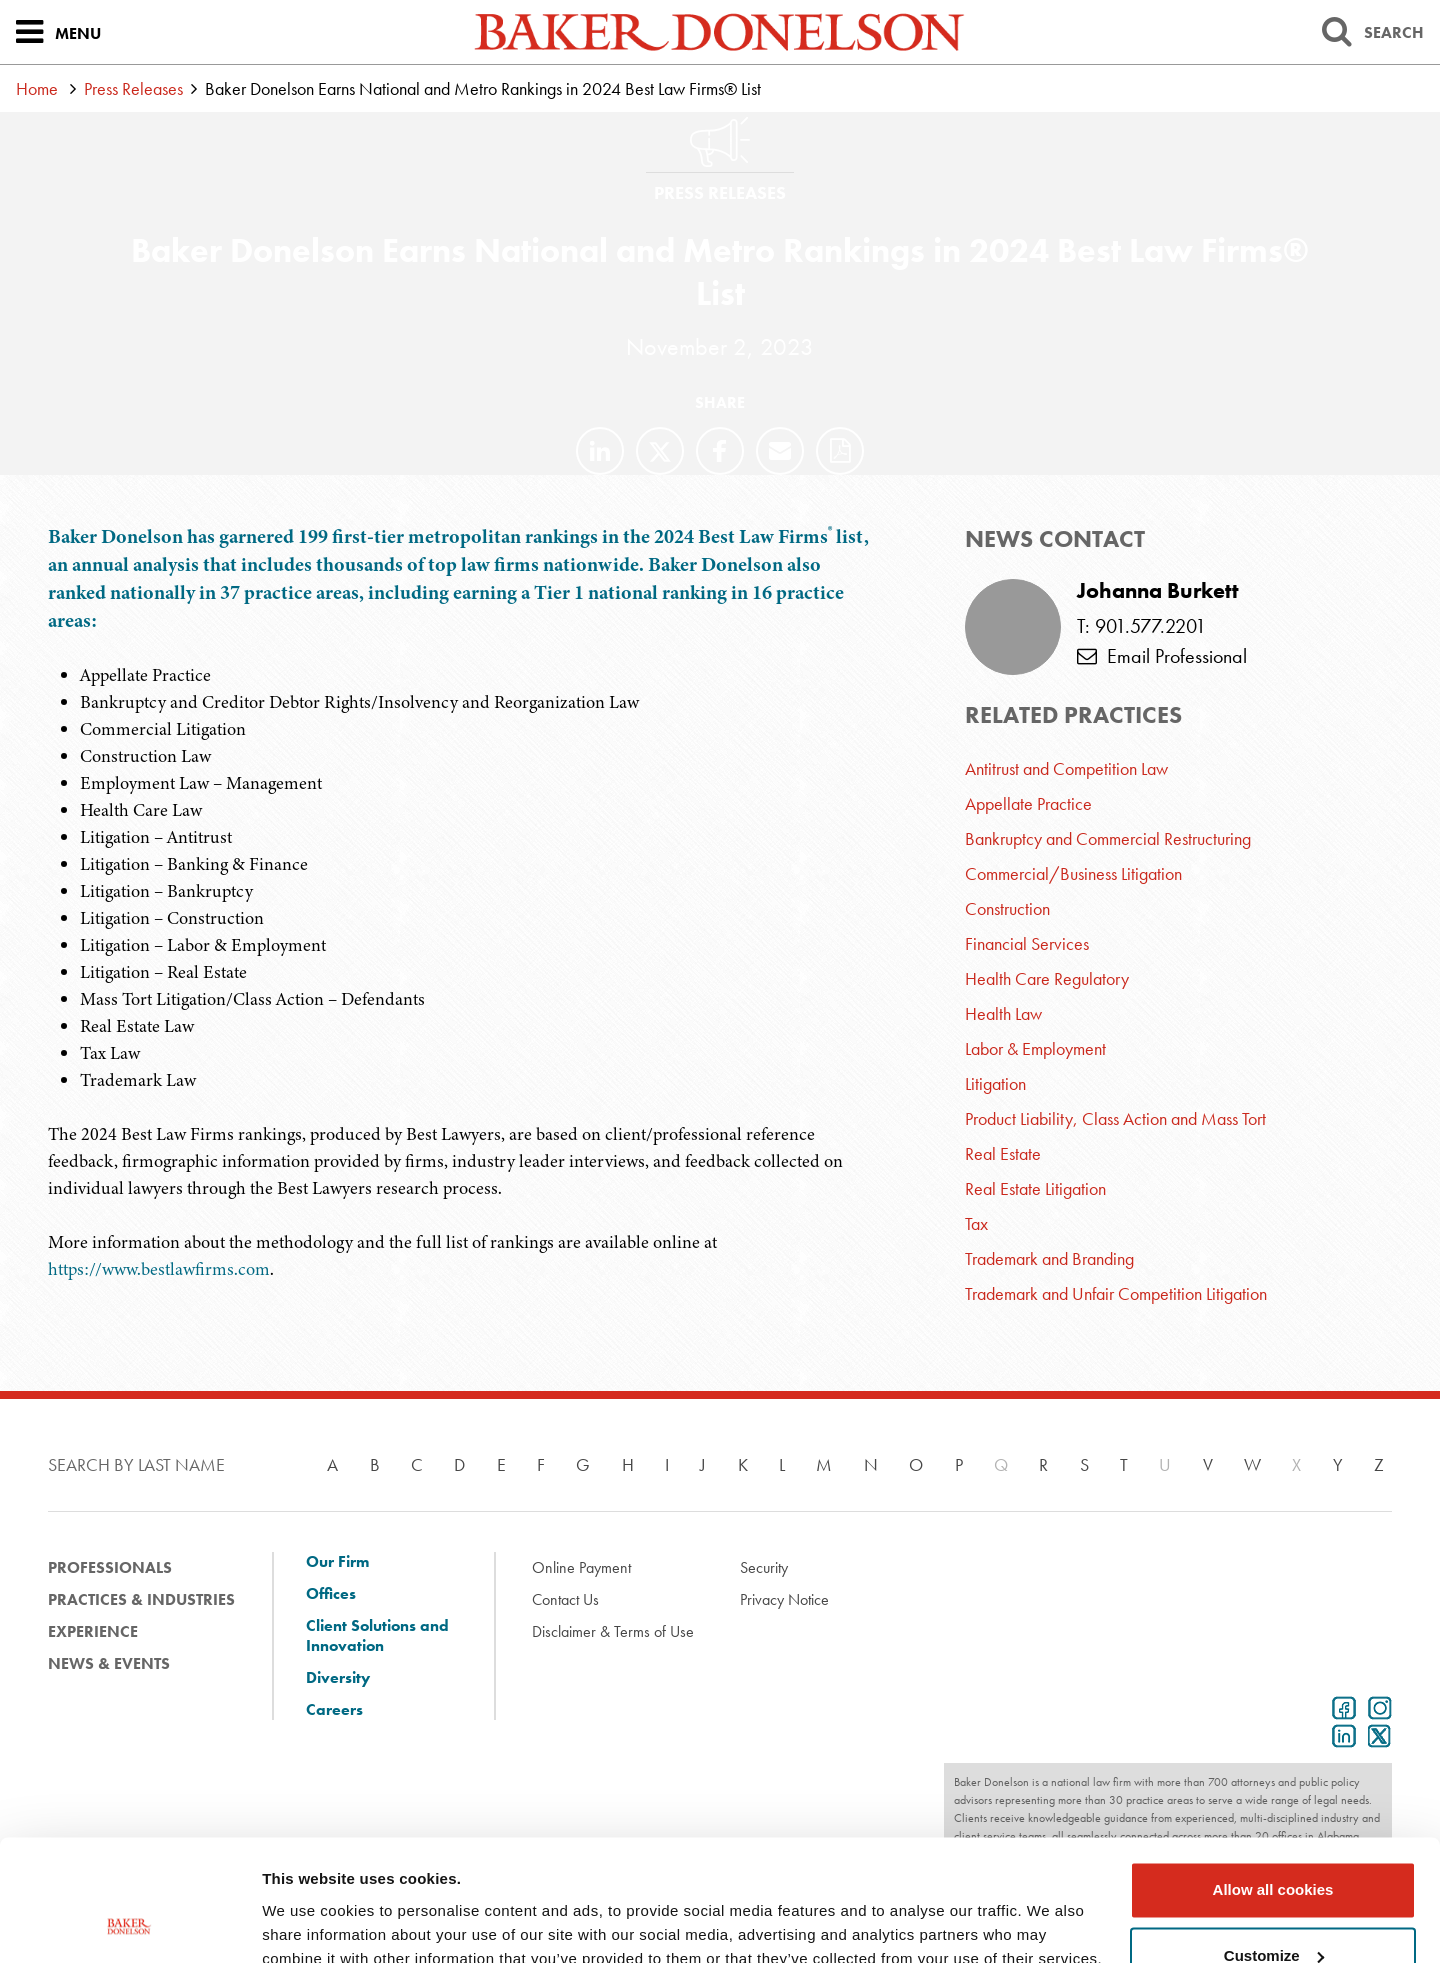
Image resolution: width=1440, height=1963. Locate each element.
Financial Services (1027, 943)
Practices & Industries (141, 1599)
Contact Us (565, 1599)
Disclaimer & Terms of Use (613, 1631)
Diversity (338, 1678)
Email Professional (1162, 656)
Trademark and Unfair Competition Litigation (1116, 1293)
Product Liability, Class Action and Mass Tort (1115, 1118)
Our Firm (337, 1562)
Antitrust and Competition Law (1066, 768)
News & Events (109, 1663)
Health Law (1003, 1013)
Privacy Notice (784, 1599)
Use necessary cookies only (1273, 1907)
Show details (308, 1923)
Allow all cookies (1273, 1776)
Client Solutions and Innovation (377, 1636)
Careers (334, 1710)
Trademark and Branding (1049, 1258)
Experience (93, 1631)
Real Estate (1003, 1153)
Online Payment (581, 1567)
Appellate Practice (1028, 803)
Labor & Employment (1035, 1048)
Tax (976, 1223)
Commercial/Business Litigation (1073, 873)
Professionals (110, 1567)
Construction (1007, 908)
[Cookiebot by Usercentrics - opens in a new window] (129, 1924)
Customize (1274, 1841)
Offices (331, 1594)
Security (764, 1567)
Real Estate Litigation (1035, 1188)
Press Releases (133, 88)
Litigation (995, 1083)
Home (37, 88)
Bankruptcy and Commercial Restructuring (1108, 838)
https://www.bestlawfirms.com (159, 1269)
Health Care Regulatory (1047, 978)
